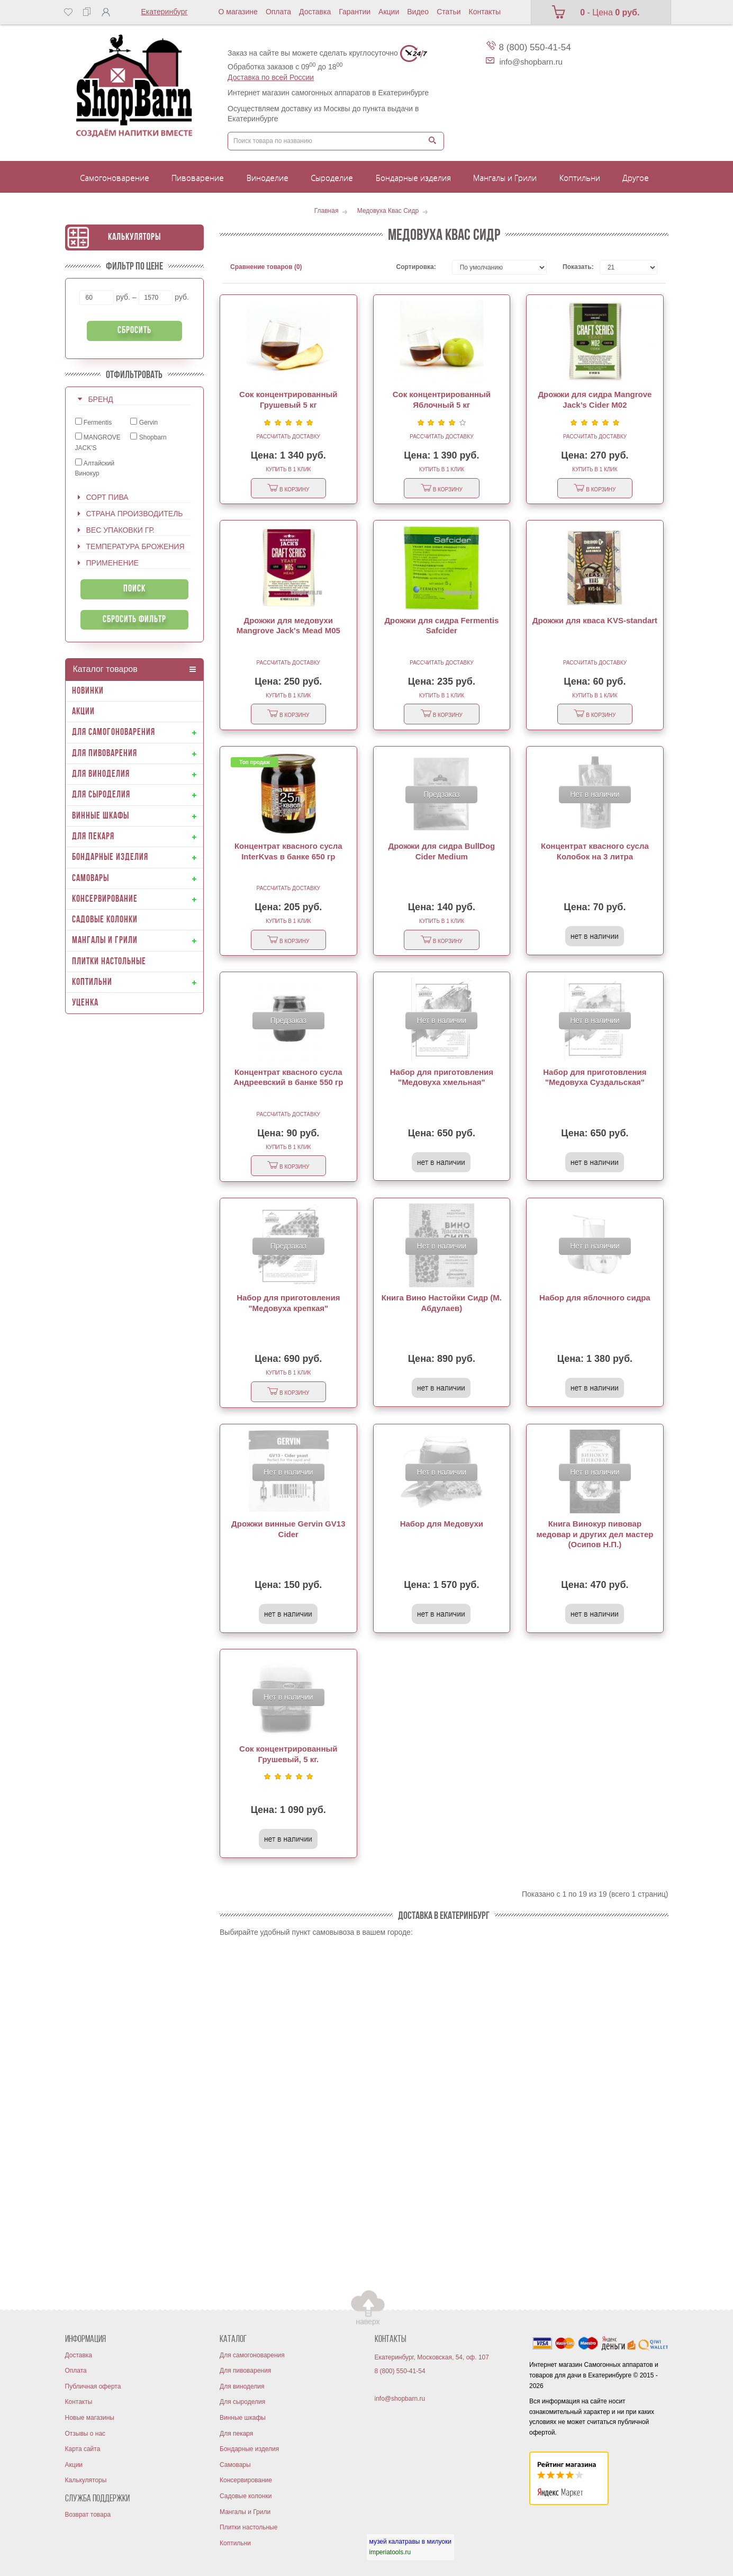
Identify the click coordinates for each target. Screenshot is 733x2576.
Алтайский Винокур (95, 468)
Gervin (144, 422)
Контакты (485, 11)
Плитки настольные (248, 2527)
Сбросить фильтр (134, 620)
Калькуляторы (134, 237)
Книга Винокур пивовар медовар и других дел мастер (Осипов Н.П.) (594, 1534)
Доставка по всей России (271, 77)
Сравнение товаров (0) (266, 267)
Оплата (278, 11)
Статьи (448, 11)
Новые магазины (89, 2417)
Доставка (315, 11)
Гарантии (354, 11)
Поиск (134, 589)
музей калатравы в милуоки (410, 2541)
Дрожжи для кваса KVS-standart (594, 620)
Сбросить (134, 331)
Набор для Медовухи (441, 1523)
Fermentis (93, 422)
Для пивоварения (245, 2370)
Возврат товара (88, 2514)
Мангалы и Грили (245, 2512)
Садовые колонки (246, 2496)
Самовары (235, 2465)
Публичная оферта (93, 2386)
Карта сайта (83, 2449)
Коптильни (235, 2543)
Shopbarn (148, 437)
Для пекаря (236, 2433)
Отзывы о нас (85, 2433)
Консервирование (246, 2480)
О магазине (238, 11)
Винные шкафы (243, 2417)
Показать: (573, 267)
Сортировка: (416, 267)
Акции (388, 11)
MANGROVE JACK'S (98, 442)
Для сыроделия (242, 2402)
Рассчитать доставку (288, 436)
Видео (418, 11)
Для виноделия (242, 2386)
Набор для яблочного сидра (594, 1297)
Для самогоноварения (252, 2355)
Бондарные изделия (249, 2449)
